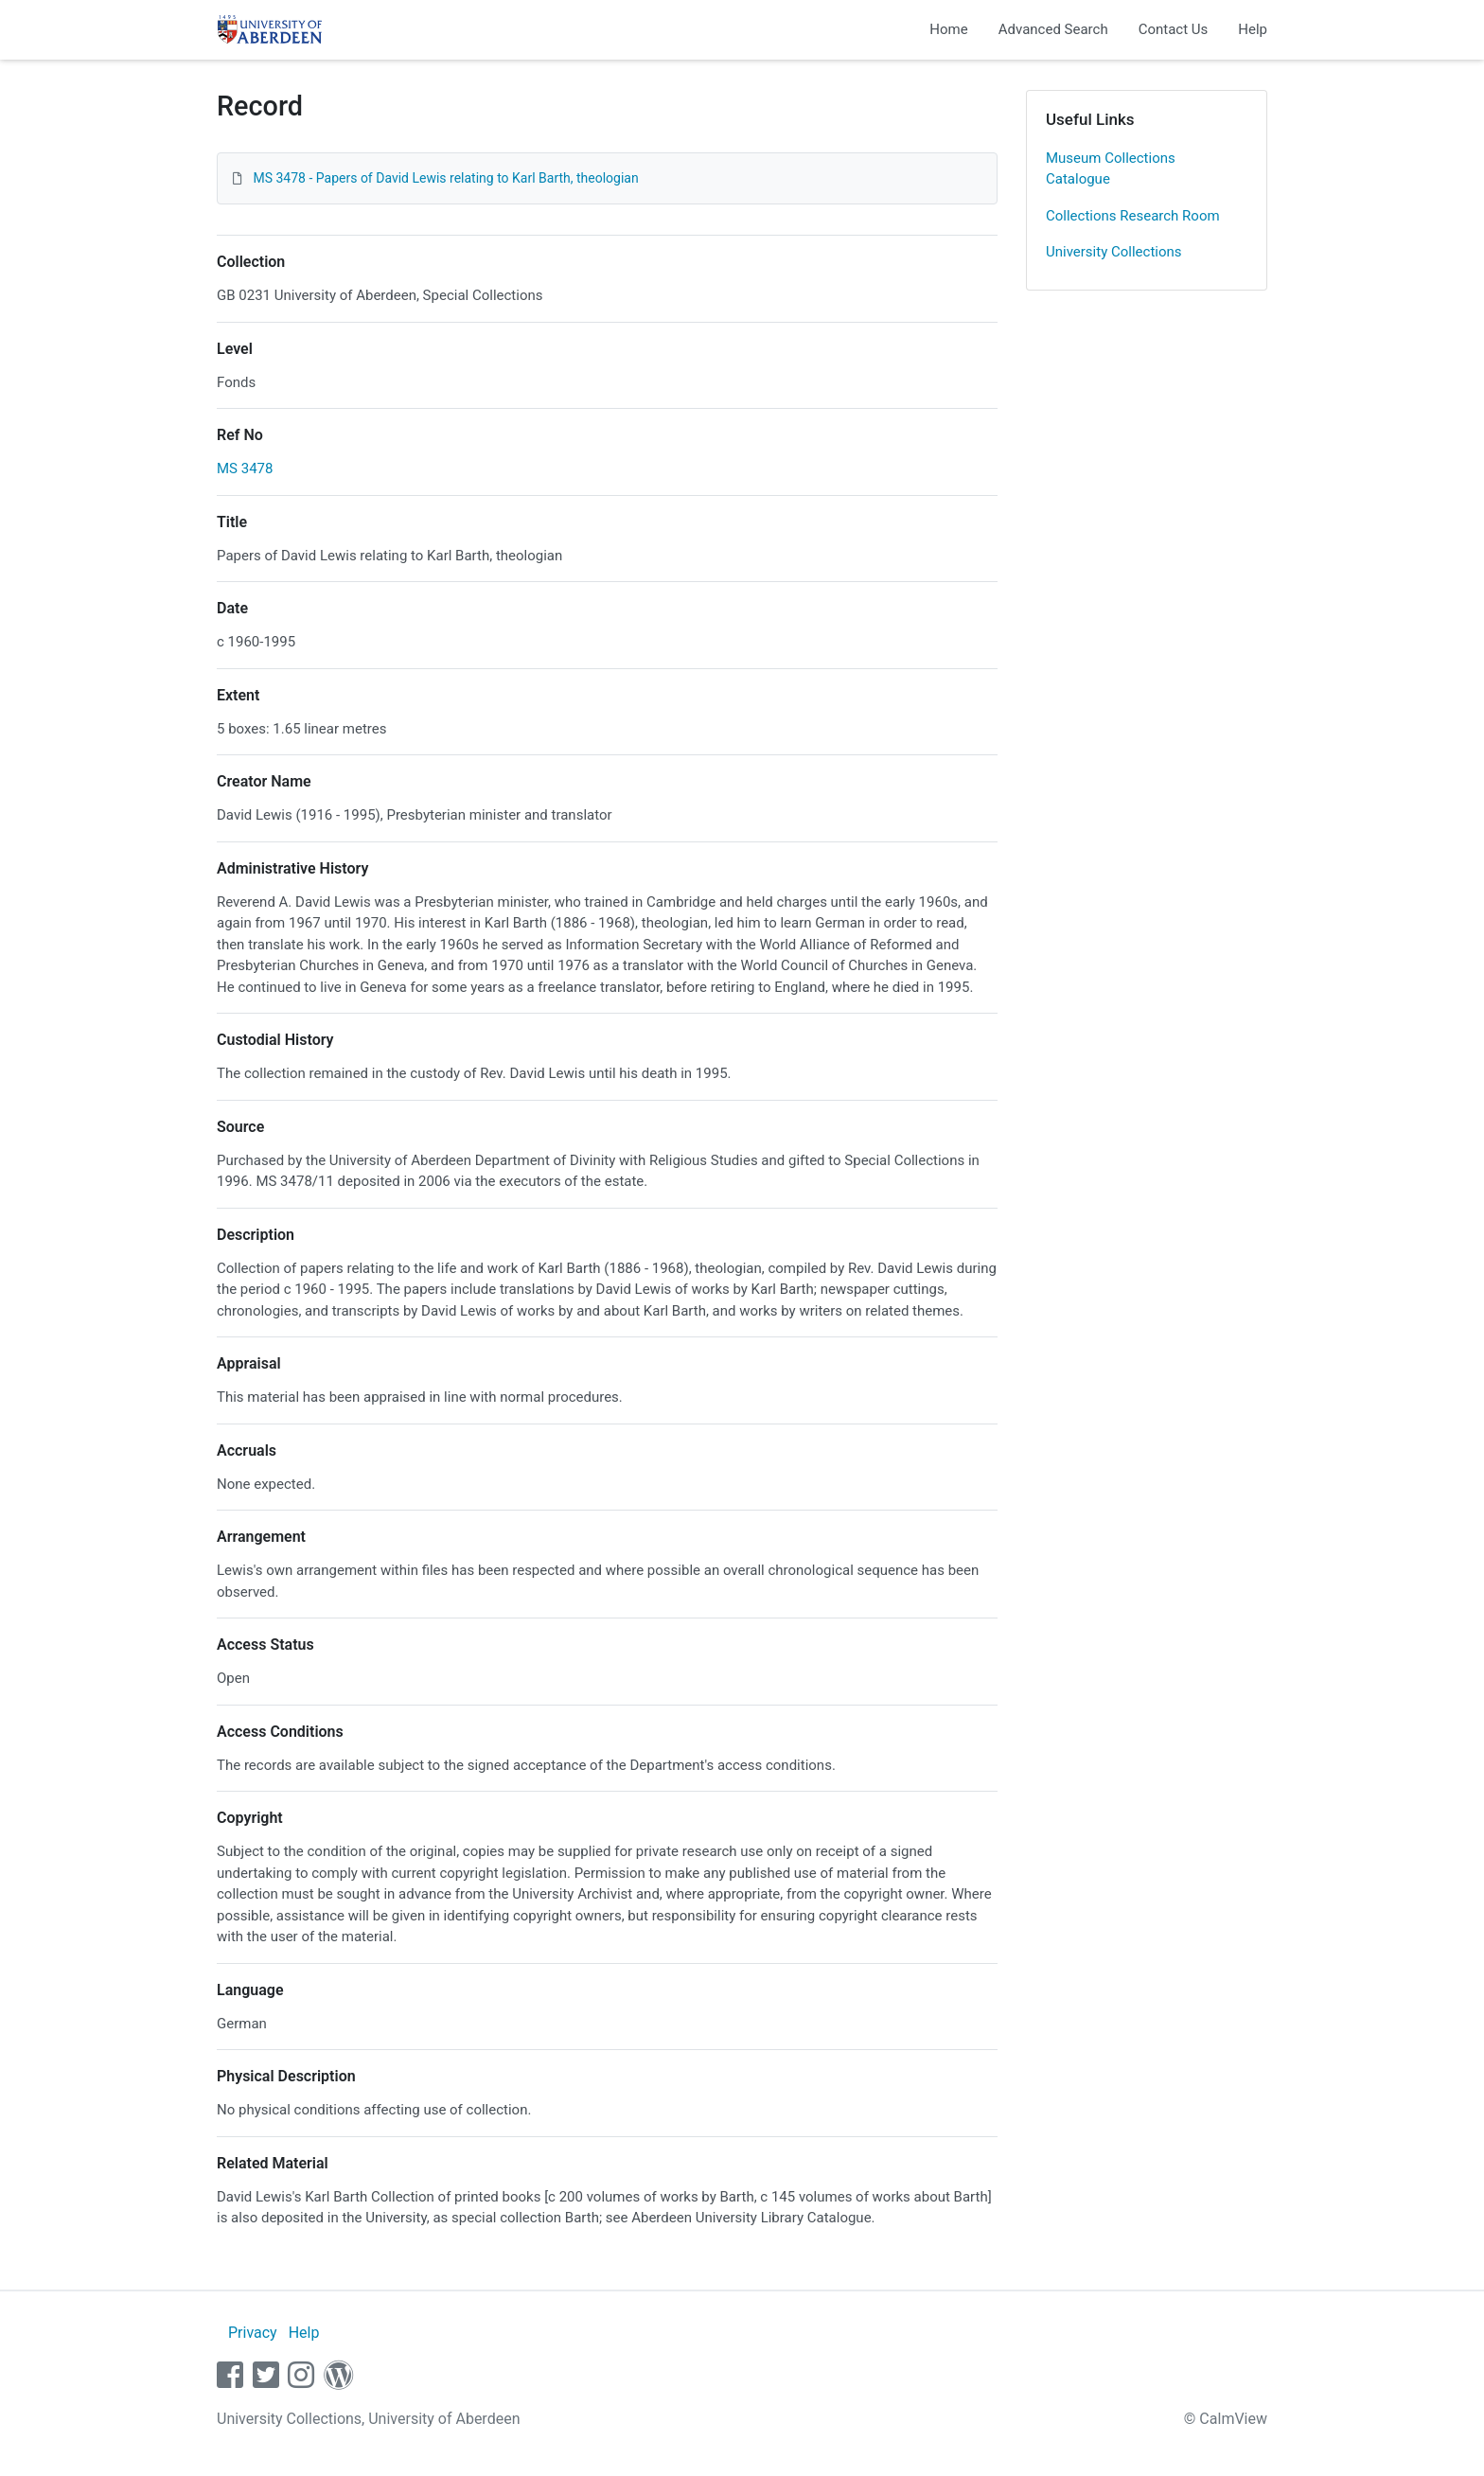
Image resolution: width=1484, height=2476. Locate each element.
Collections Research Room (1133, 215)
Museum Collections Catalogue (1110, 169)
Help (1252, 29)
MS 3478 (245, 468)
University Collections (1114, 251)
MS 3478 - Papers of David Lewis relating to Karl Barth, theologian (445, 178)
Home (948, 29)
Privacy (252, 2333)
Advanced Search (1053, 29)
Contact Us (1174, 29)
